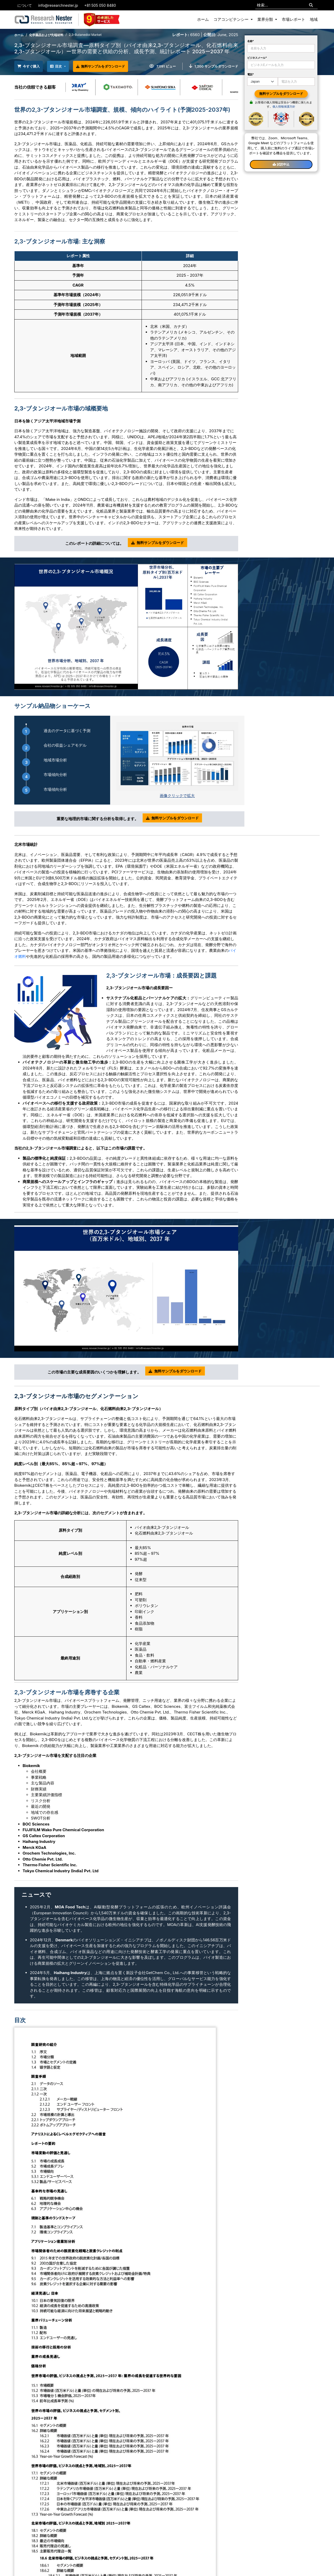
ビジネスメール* (257, 57)
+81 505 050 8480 (100, 5)
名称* (250, 41)
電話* (250, 74)
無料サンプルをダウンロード (110, 65)
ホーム (203, 19)
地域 (314, 19)
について (24, 5)
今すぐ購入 (30, 66)
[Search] (311, 5)
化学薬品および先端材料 (46, 35)
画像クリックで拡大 (177, 794)
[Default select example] (262, 81)
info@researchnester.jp (58, 5)
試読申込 (281, 164)
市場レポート (293, 19)
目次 (62, 66)
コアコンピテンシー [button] (231, 19)
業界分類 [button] (265, 19)
